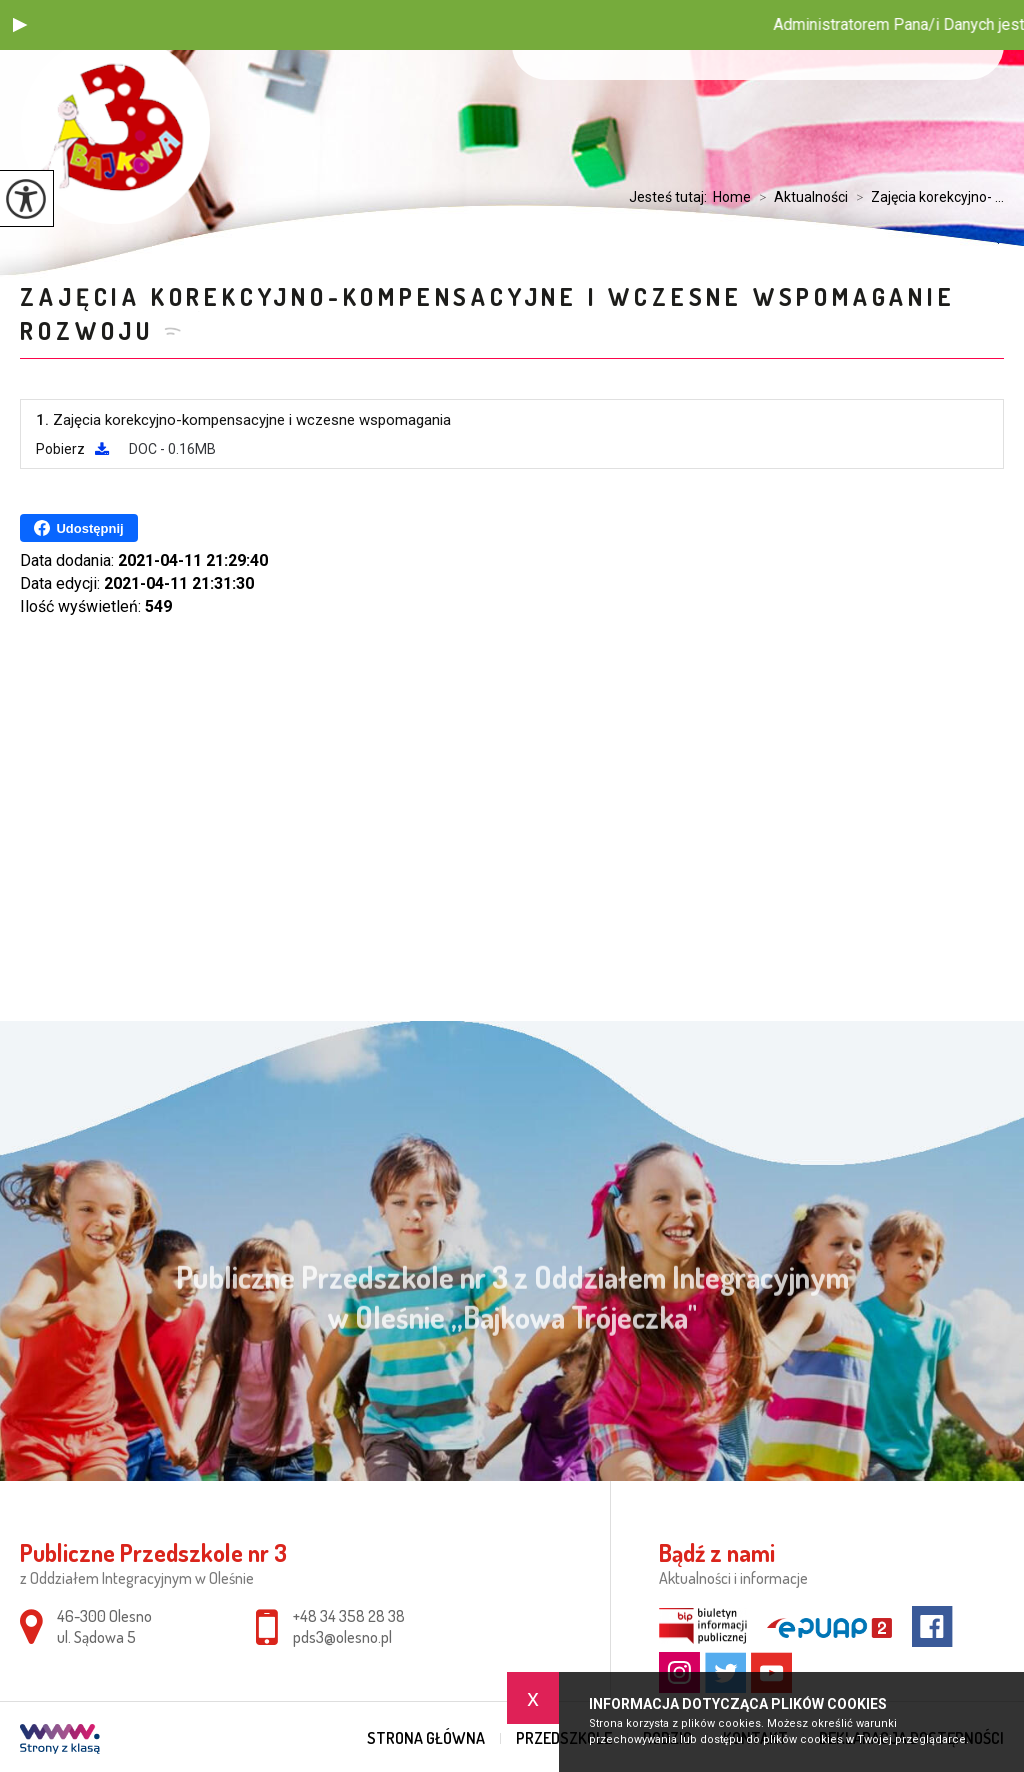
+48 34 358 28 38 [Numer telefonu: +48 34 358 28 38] (349, 1616)
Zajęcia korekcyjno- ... (926, 197)
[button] (20, 25)
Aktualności (799, 197)
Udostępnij (78, 528)
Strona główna (426, 1738)
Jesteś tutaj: (671, 197)
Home (732, 197)
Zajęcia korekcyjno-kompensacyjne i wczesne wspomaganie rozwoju (487, 313)
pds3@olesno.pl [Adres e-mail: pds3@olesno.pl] (342, 1637)
